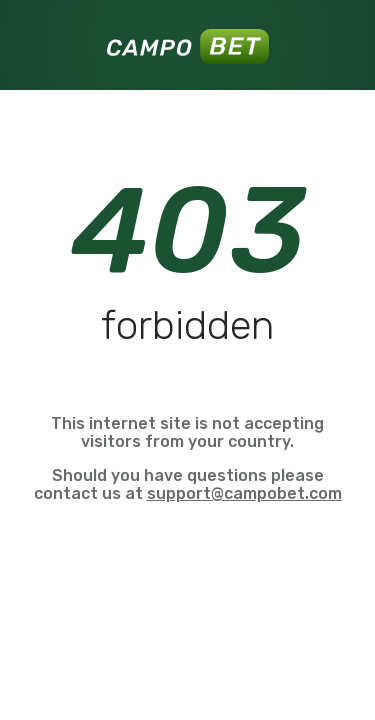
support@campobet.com (244, 493)
